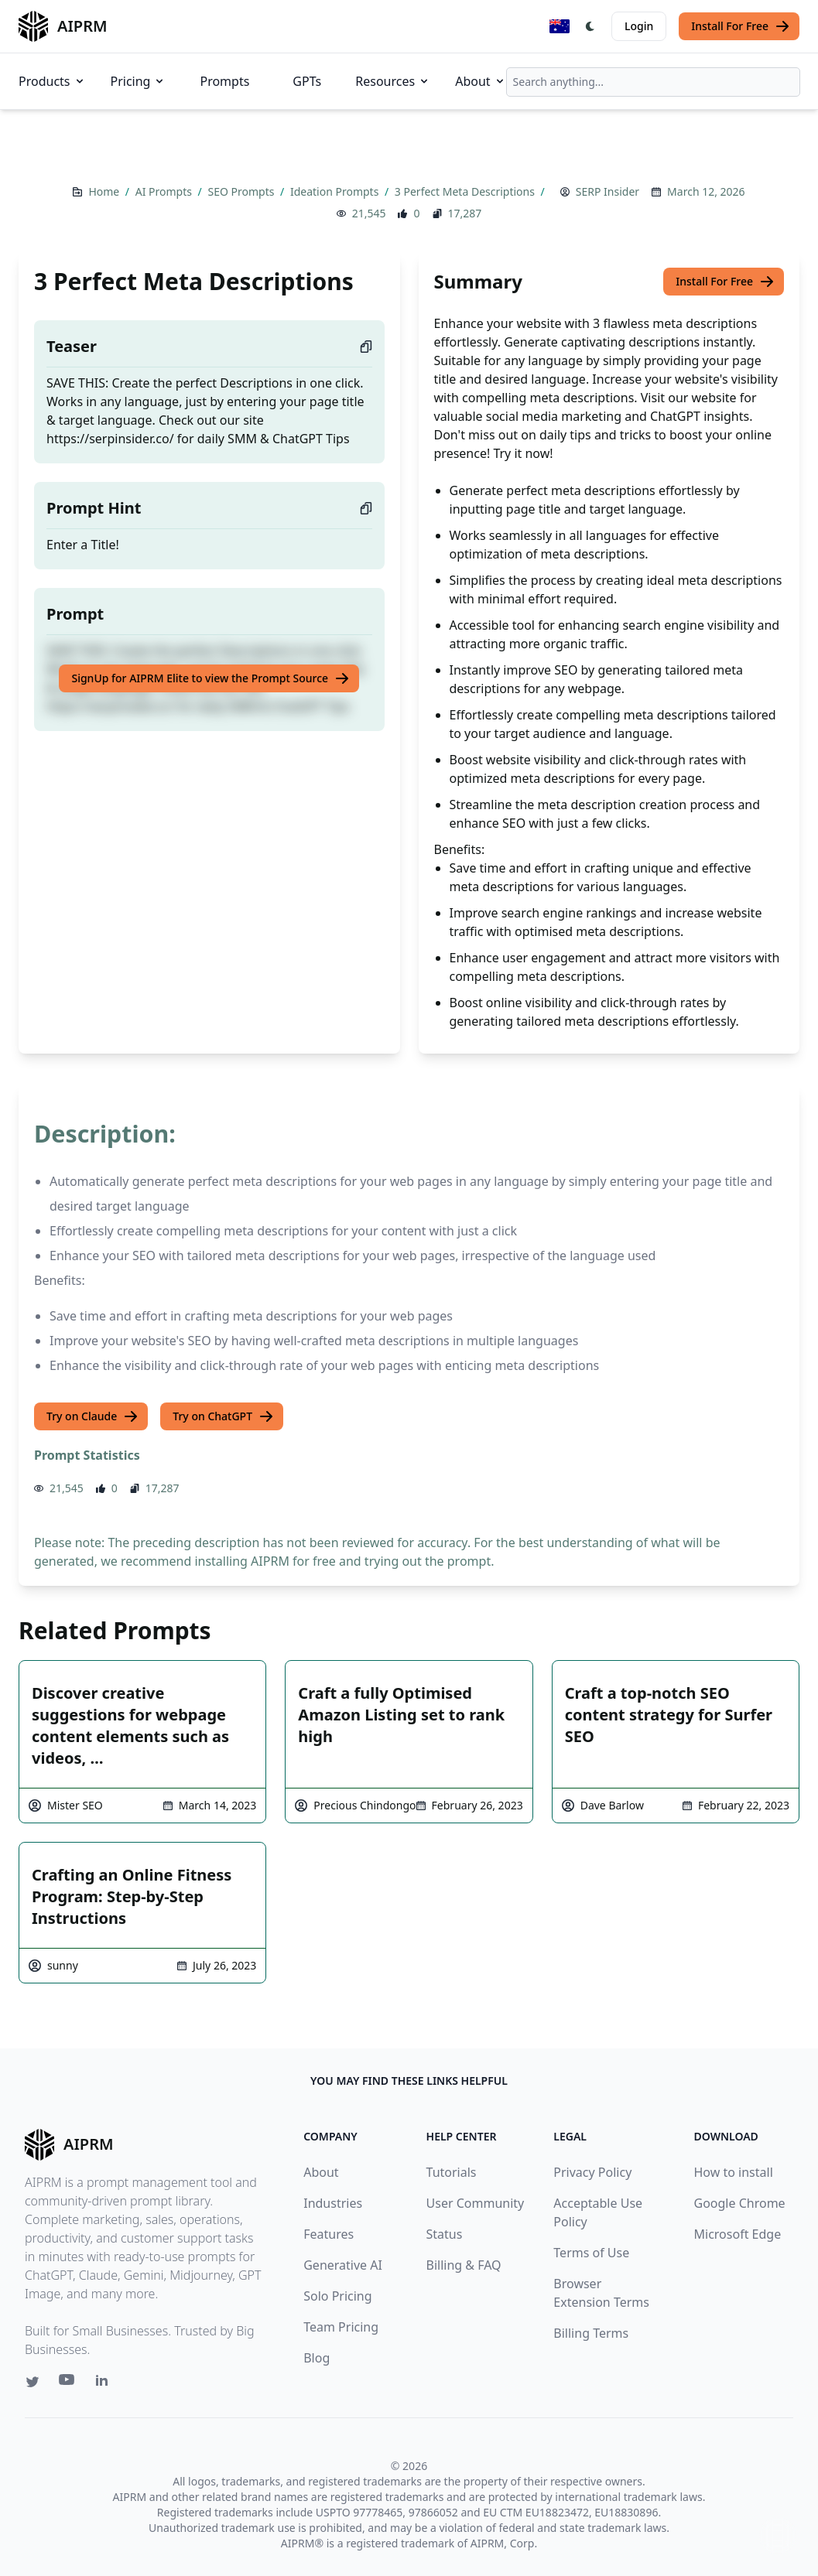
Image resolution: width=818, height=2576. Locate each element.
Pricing (138, 81)
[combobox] (653, 82)
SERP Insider (607, 191)
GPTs (307, 81)
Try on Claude (92, 1416)
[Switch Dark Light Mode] (590, 26)
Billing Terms (590, 2333)
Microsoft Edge (738, 2234)
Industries (332, 2203)
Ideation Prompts (336, 191)
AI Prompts (165, 191)
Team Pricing (340, 2326)
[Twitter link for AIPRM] (32, 2382)
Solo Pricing (337, 2295)
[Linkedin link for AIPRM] (105, 2383)
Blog (316, 2357)
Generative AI (342, 2265)
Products (52, 81)
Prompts (224, 81)
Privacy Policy (592, 2172)
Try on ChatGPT (223, 1416)
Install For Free (740, 26)
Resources (392, 81)
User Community (475, 2203)
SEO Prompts (242, 191)
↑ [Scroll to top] (778, 2535)
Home (105, 191)
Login (639, 26)
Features (328, 2234)
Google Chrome (739, 2203)
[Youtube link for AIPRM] (68, 2383)
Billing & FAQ (463, 2265)
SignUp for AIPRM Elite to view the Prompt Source (210, 678)
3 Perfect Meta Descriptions (466, 191)
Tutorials (451, 2172)
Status (444, 2234)
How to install (733, 2172)
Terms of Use (591, 2252)
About (480, 81)
